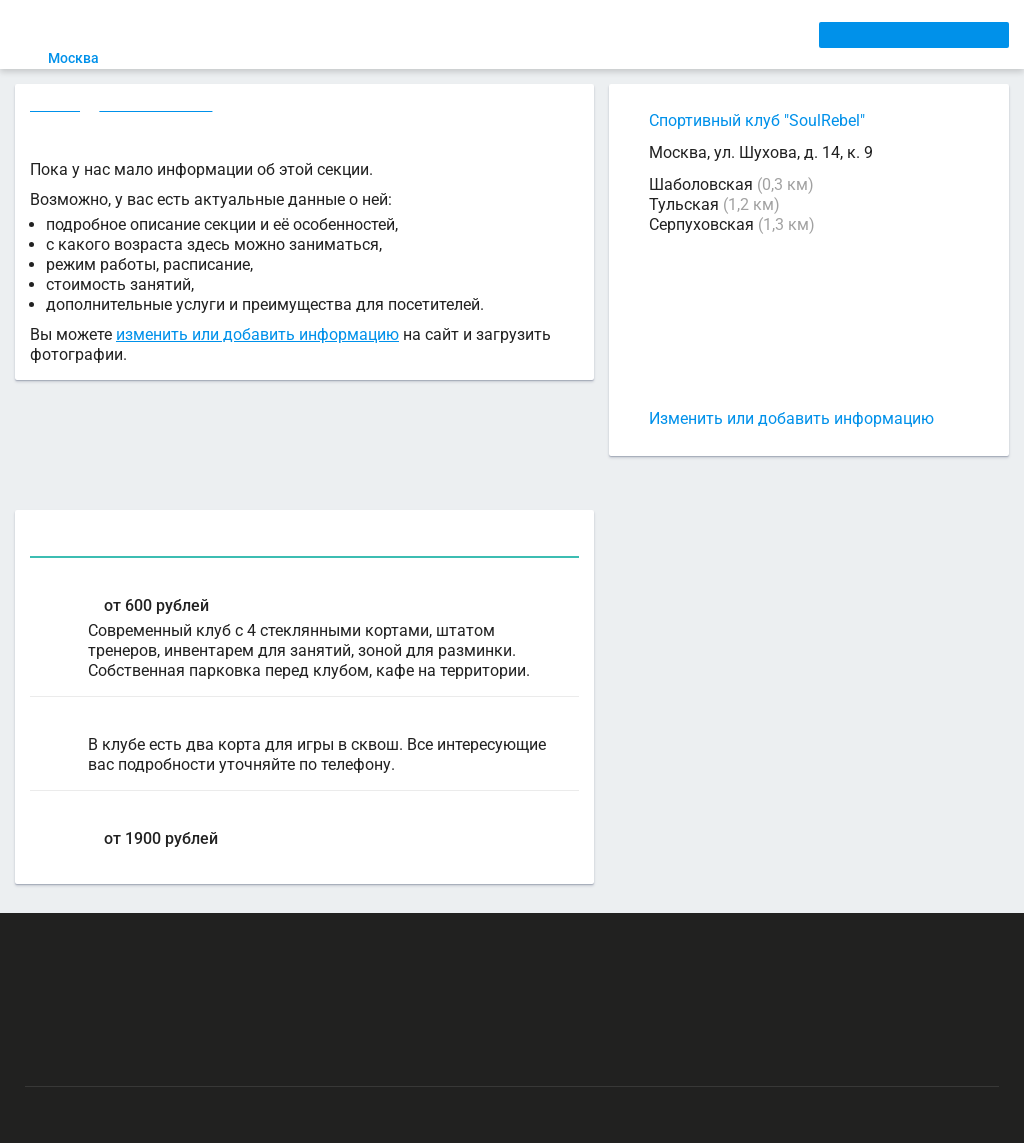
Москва (85, 58)
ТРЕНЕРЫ (475, 34)
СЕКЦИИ (331, 34)
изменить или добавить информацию (257, 337)
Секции (56, 107)
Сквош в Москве (158, 107)
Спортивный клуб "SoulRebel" (757, 120)
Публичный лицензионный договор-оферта (170, 1058)
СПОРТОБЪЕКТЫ (582, 34)
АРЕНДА (401, 34)
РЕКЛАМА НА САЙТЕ (122, 941)
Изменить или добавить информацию (791, 418)
